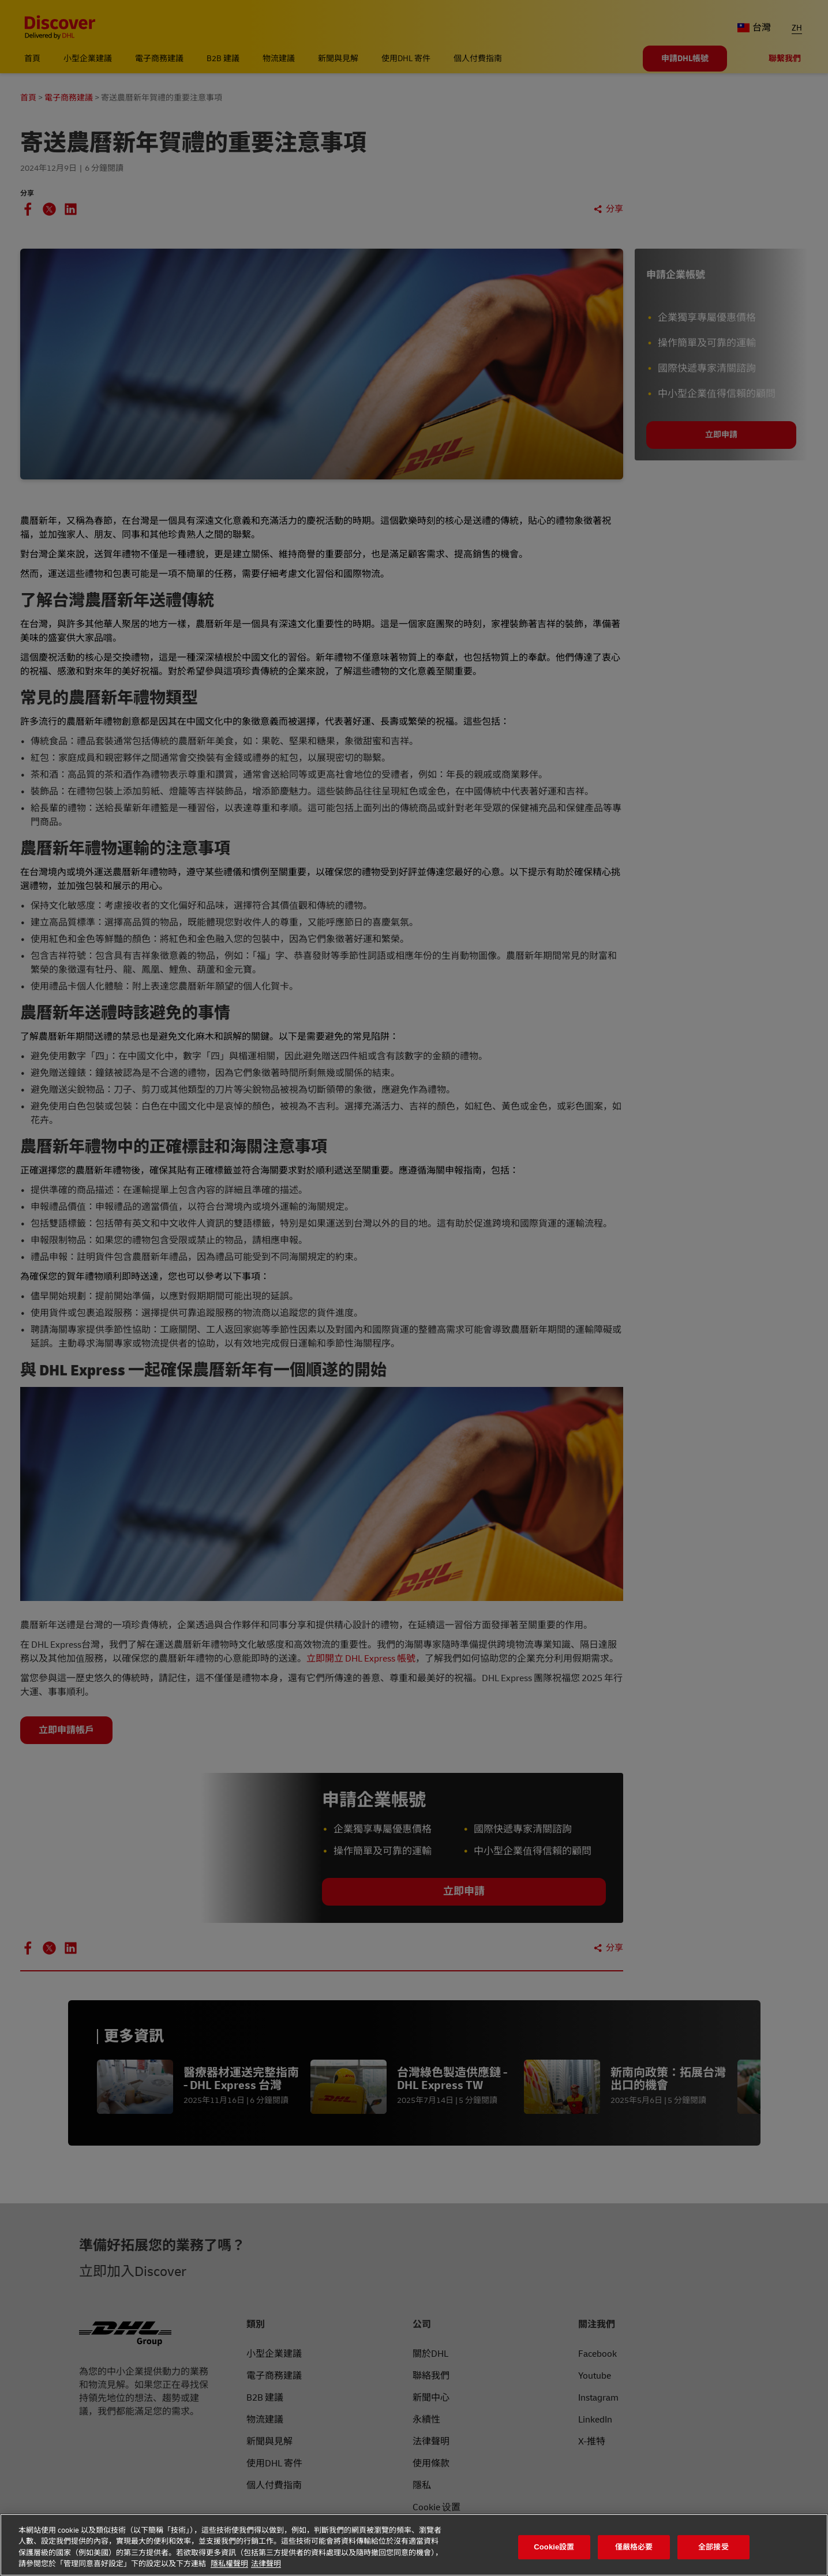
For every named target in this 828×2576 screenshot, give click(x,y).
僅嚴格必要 (634, 2547)
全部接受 (713, 2547)
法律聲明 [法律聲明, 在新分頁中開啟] (266, 2563)
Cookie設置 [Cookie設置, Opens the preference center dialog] (554, 2547)
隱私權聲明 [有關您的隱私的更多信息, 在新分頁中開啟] (229, 2563)
